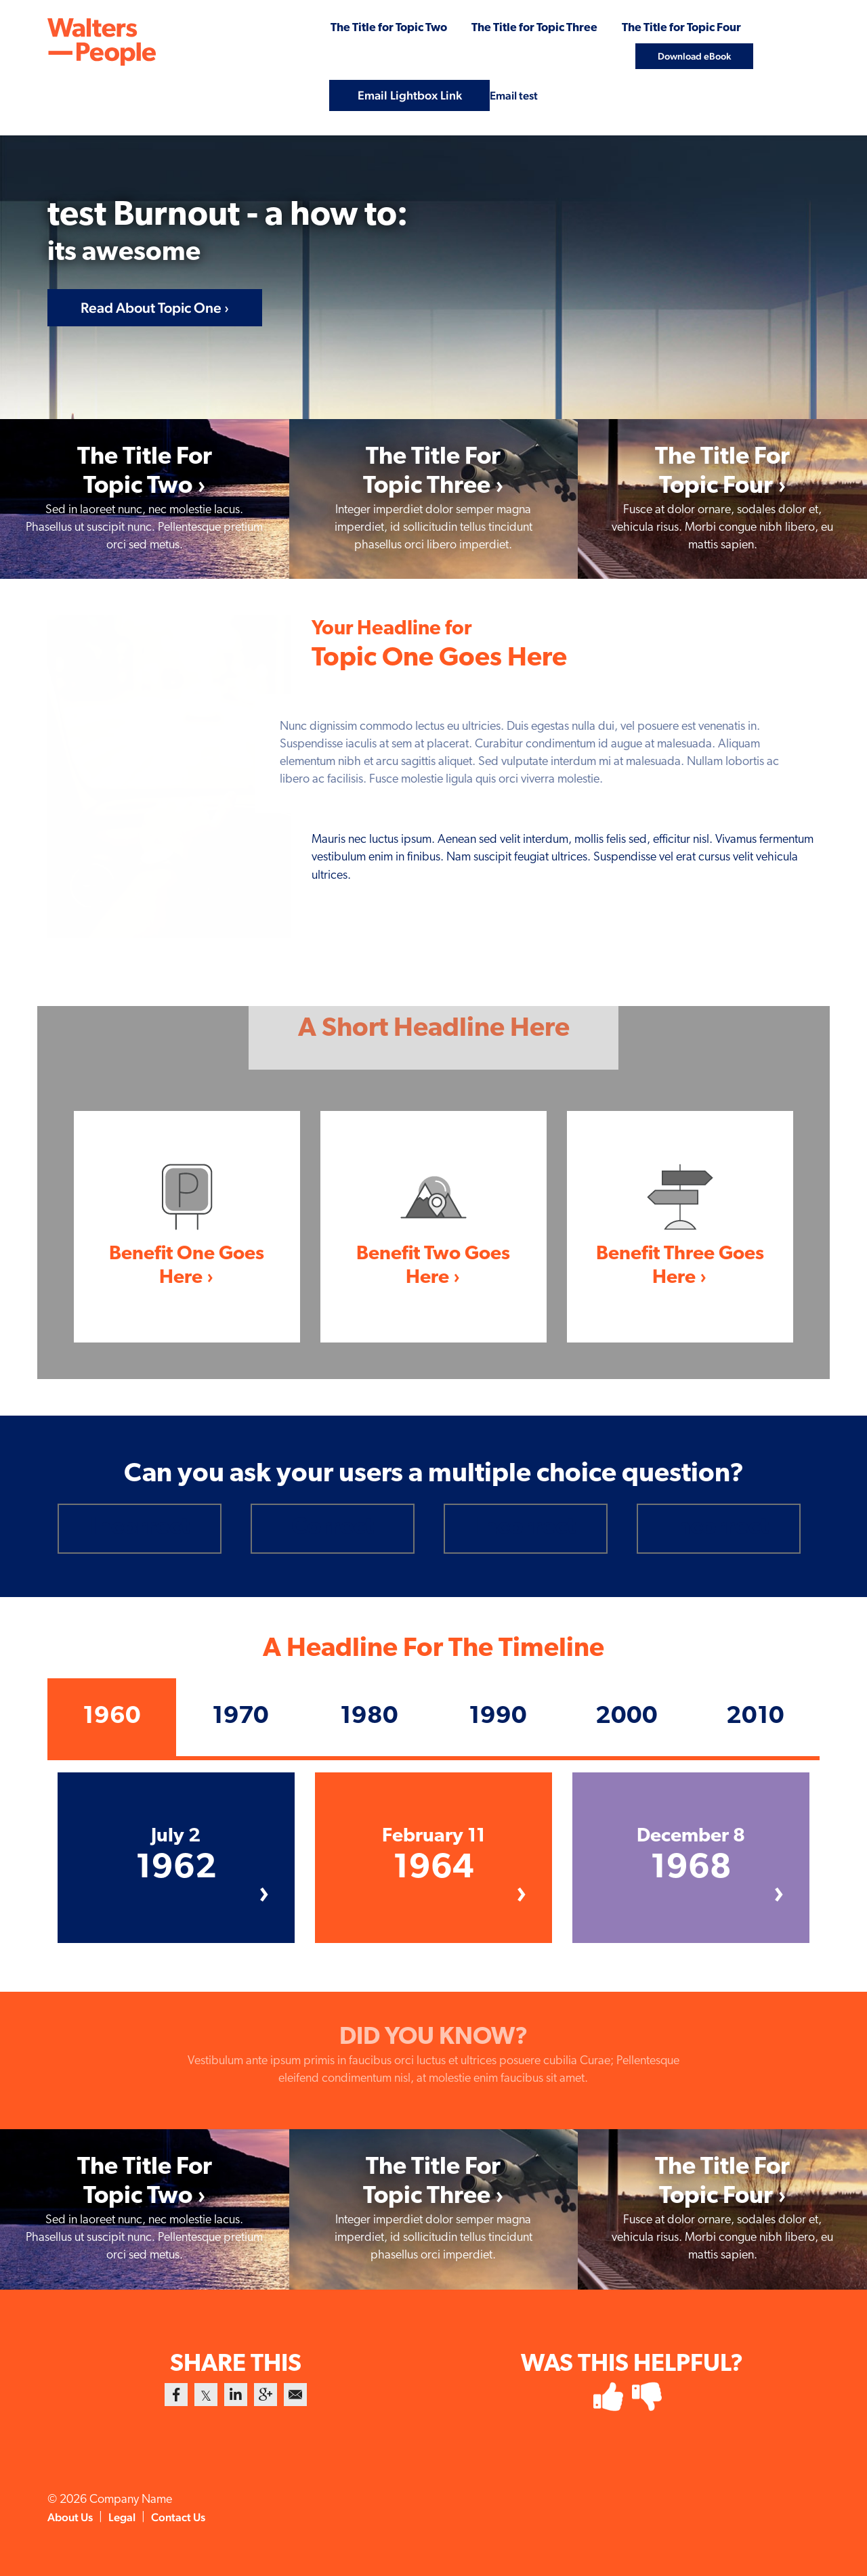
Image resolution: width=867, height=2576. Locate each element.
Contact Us (187, 2517)
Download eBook (694, 54)
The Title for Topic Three (516, 27)
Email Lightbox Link (407, 94)
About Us (72, 2517)
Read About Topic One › (156, 306)
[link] (144, 498)
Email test (514, 94)
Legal (127, 2517)
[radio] (139, 1528)
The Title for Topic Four (675, 27)
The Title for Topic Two (358, 27)
